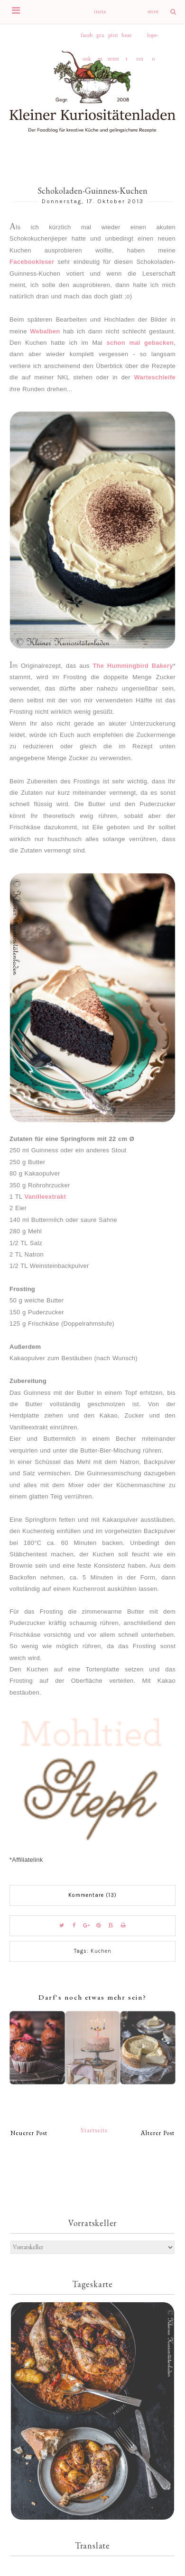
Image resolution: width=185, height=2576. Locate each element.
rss (139, 59)
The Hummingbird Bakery (132, 665)
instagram (100, 16)
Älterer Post (158, 2133)
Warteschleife (155, 377)
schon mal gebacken (140, 342)
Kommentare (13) (92, 1895)
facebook (86, 39)
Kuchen (101, 1951)
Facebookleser (31, 261)
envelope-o (153, 16)
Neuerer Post (28, 2133)
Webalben (45, 331)
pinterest (113, 39)
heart (126, 39)
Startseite (94, 2130)
